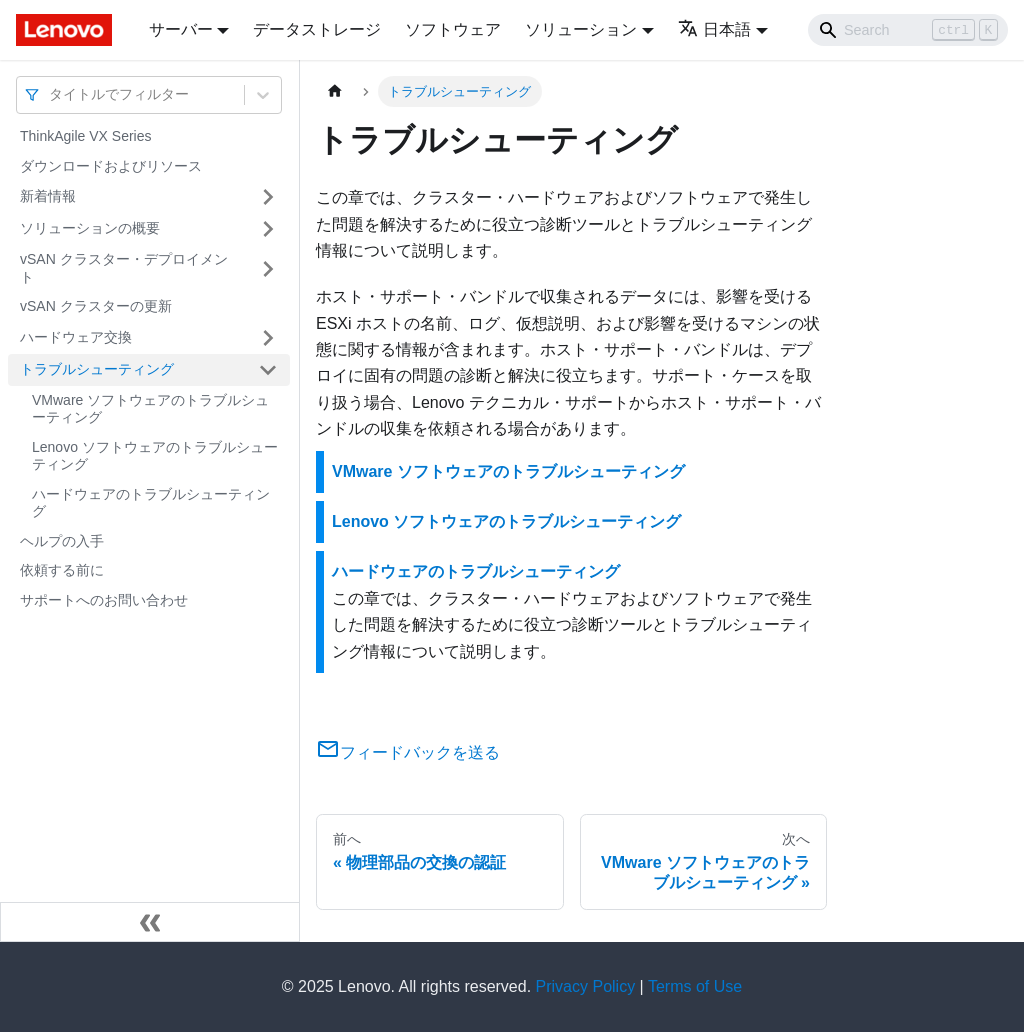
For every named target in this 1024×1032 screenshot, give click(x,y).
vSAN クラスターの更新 (96, 306)
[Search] (908, 30)
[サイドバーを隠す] (150, 922)
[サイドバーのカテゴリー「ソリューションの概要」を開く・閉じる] (268, 229)
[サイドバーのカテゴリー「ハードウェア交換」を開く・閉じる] (268, 338)
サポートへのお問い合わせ (104, 600)
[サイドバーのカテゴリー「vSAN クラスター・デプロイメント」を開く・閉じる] (268, 268)
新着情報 (48, 196)
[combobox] (51, 94)
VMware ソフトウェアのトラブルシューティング (150, 409)
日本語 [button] (714, 29)
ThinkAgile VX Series (86, 136)
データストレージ (317, 29)
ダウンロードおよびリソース (111, 166)
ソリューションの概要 (90, 228)
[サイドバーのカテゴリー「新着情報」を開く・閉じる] (268, 197)
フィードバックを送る (408, 752)
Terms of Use (695, 986)
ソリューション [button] (581, 29)
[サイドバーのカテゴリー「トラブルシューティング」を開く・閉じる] (268, 370)
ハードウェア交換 (76, 337)
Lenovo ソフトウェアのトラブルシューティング (155, 456)
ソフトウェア (453, 29)
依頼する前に (62, 570)
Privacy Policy (586, 986)
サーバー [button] (181, 29)
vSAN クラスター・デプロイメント (124, 268)
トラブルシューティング (97, 369)
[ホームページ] (335, 91)
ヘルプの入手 (62, 541)
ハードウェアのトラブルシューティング (151, 503)
